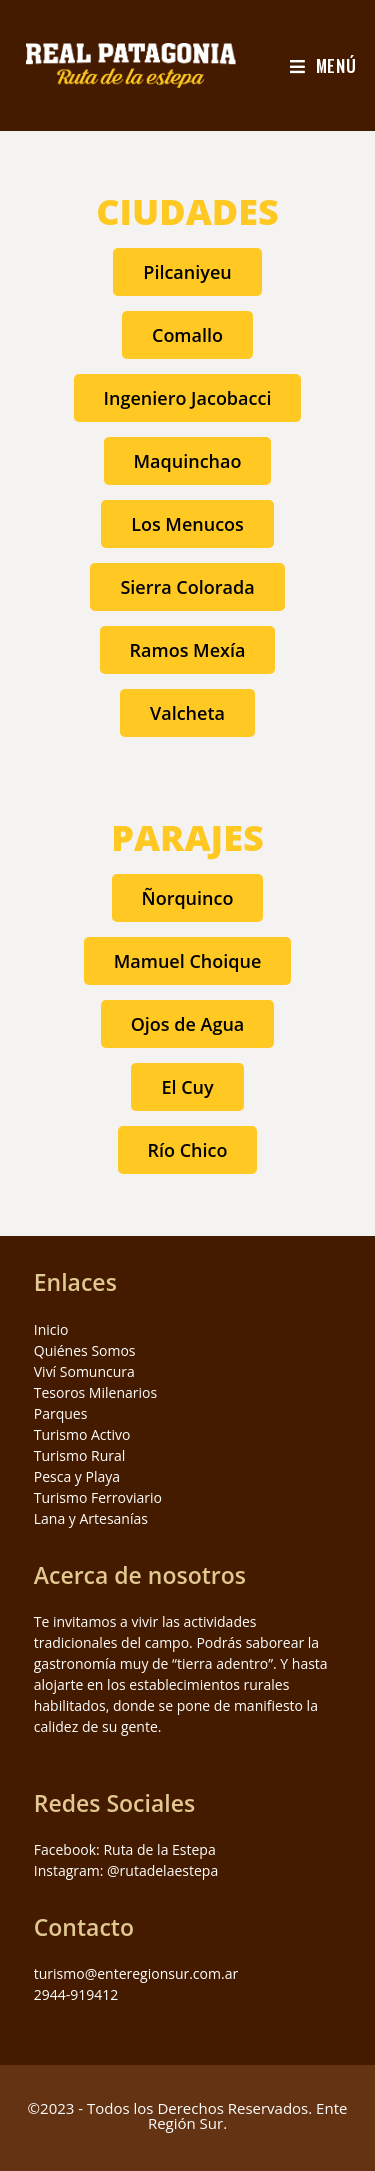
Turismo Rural (80, 1455)
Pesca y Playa (77, 1476)
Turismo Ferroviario (98, 1497)
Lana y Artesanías (91, 1518)
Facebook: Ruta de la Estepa (125, 1849)
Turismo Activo (82, 1434)
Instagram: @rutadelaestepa (126, 1870)
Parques (61, 1413)
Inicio (51, 1329)
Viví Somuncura (84, 1371)
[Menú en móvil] (323, 65)
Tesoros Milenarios (95, 1392)
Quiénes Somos (85, 1350)
